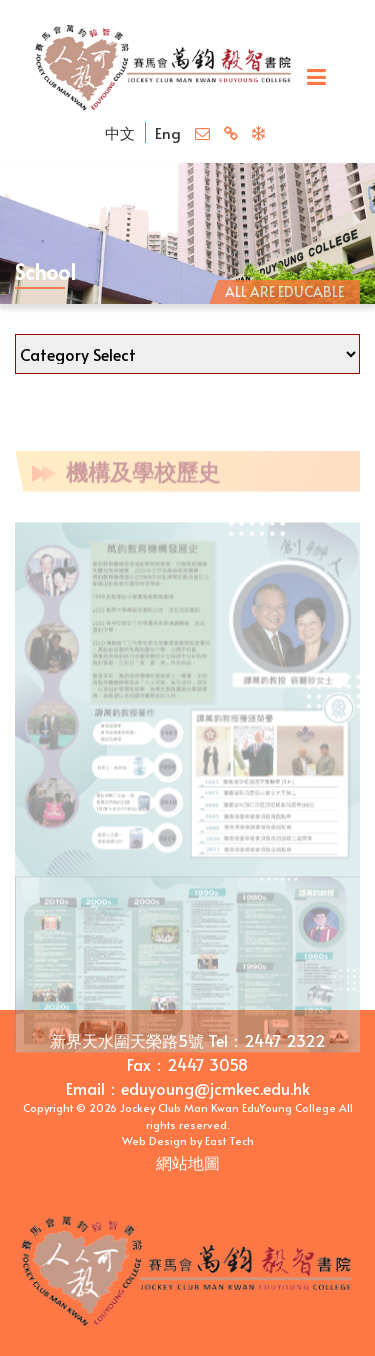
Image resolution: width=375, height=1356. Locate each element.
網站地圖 (188, 1162)
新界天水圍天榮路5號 (127, 1040)
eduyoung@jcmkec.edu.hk (215, 1088)
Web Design (154, 1140)
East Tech (229, 1140)
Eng (168, 132)
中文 (120, 132)
